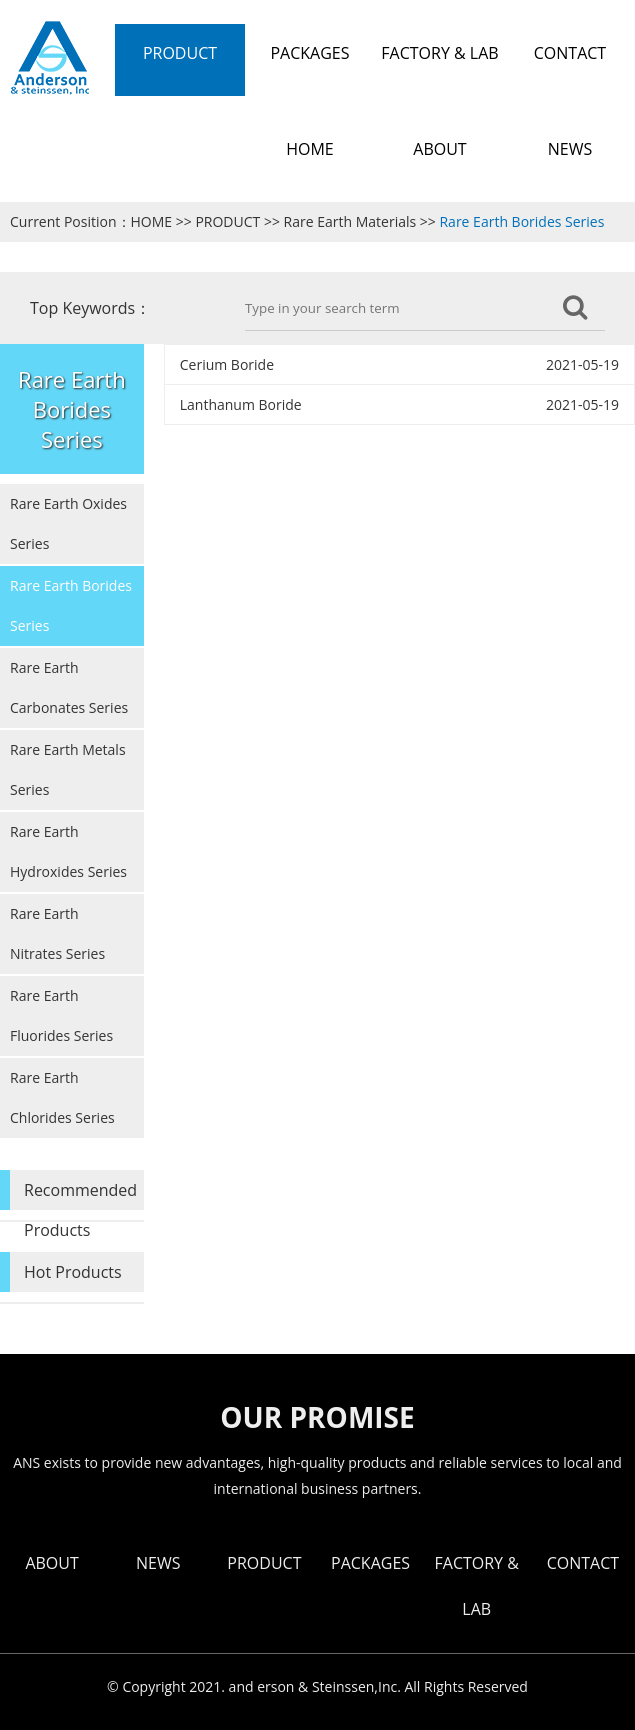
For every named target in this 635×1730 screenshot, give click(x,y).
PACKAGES (370, 1563)
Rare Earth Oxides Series (68, 523)
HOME (152, 221)
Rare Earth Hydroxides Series (68, 851)
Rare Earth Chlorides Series (62, 1097)
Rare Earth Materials (350, 221)
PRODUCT (227, 221)
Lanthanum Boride (241, 404)
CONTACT (583, 1563)
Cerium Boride (227, 364)
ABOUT (51, 1563)
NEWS (158, 1563)
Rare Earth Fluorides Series (61, 1015)
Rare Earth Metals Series (68, 769)
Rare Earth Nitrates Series (57, 933)
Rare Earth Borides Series (521, 221)
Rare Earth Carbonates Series (69, 687)
